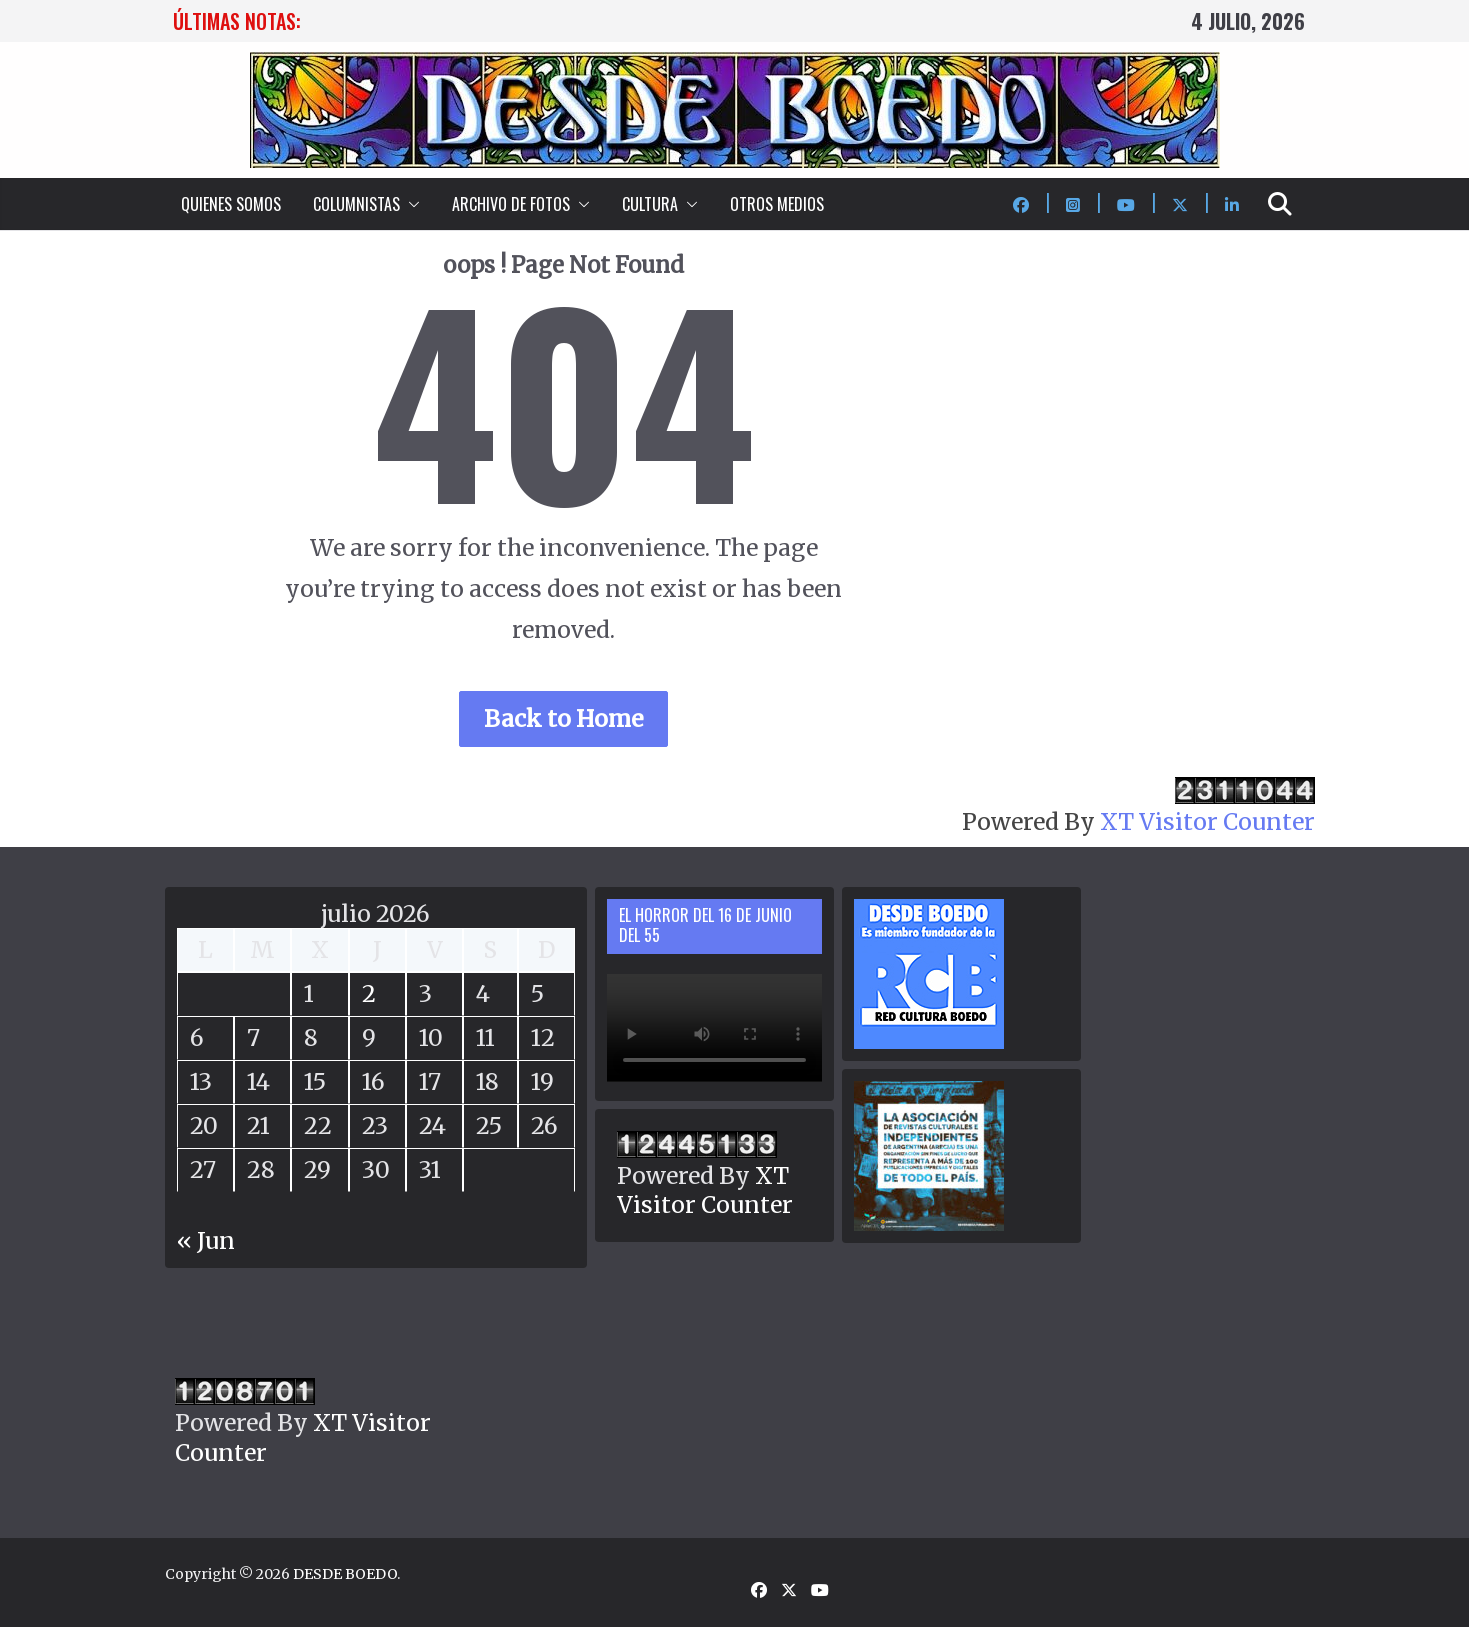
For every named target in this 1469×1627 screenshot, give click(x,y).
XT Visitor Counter (1207, 821)
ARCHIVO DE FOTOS (511, 204)
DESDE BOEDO (345, 1574)
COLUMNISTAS (356, 204)
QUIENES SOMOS (231, 204)
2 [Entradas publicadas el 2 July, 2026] (369, 993)
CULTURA (650, 204)
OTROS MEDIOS (777, 204)
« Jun (206, 1240)
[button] (410, 204)
